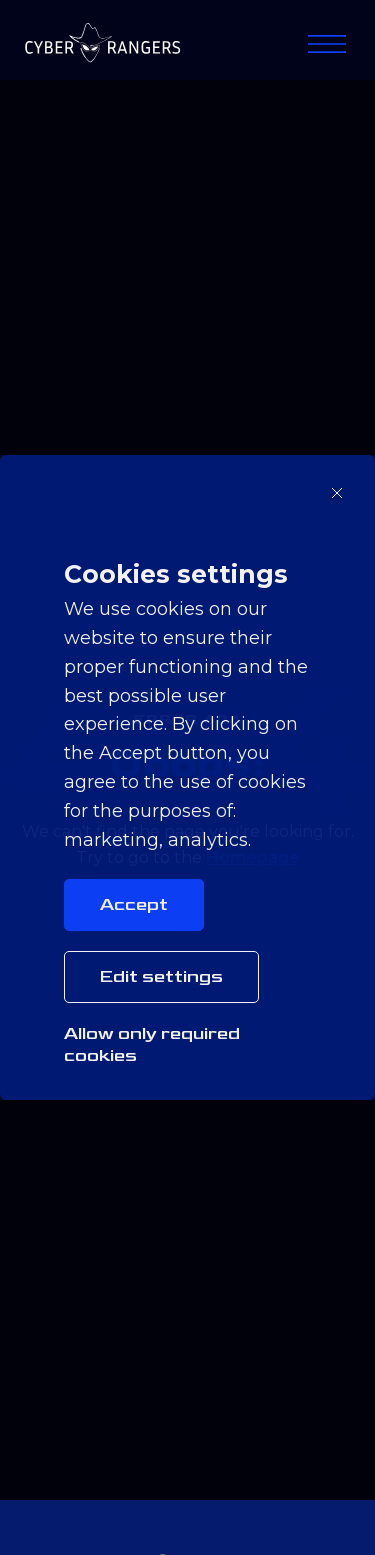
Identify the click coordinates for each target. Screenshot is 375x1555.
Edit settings (161, 976)
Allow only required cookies (152, 1044)
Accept (134, 904)
